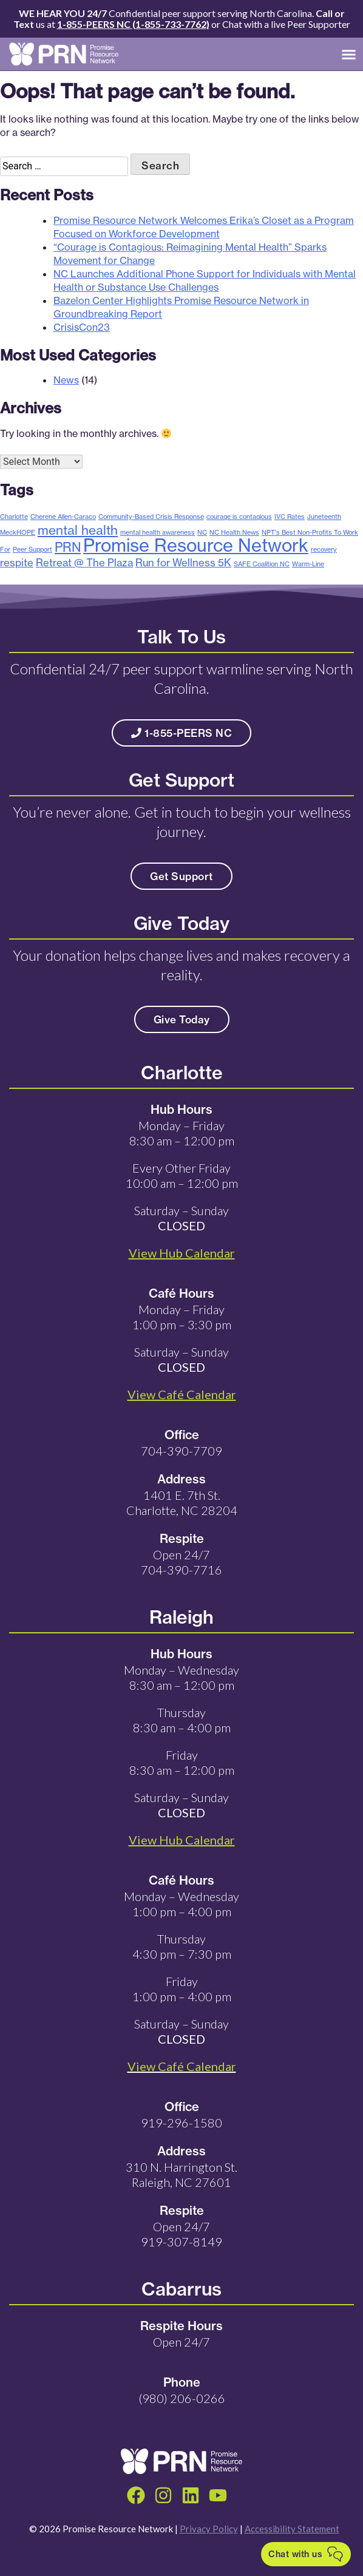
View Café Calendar (181, 2066)
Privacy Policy (209, 2528)
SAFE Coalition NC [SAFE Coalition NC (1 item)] (262, 564)
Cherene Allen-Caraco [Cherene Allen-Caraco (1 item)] (63, 516)
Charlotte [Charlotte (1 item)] (14, 516)
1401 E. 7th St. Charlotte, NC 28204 (181, 1502)
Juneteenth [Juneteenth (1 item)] (324, 516)
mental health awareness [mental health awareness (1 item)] (157, 532)
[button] (349, 54)
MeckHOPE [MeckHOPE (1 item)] (17, 532)
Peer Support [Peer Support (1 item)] (32, 549)
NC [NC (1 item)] (202, 532)
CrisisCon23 (81, 327)
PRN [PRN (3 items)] (68, 547)
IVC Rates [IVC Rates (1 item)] (289, 516)
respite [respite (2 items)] (16, 562)
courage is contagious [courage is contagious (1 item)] (239, 516)
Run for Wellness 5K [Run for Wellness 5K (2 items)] (183, 562)
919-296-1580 (181, 2122)
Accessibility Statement (292, 2528)
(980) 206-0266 (181, 2398)
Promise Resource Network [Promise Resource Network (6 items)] (195, 545)
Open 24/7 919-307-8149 (181, 2234)
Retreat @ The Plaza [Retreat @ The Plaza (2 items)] (84, 562)
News (66, 380)
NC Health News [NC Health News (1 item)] (234, 532)
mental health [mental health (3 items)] (78, 530)
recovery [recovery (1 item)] (324, 549)
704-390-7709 (181, 1450)
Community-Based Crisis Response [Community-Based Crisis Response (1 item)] (151, 516)
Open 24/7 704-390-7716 (181, 1562)
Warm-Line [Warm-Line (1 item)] (308, 564)
